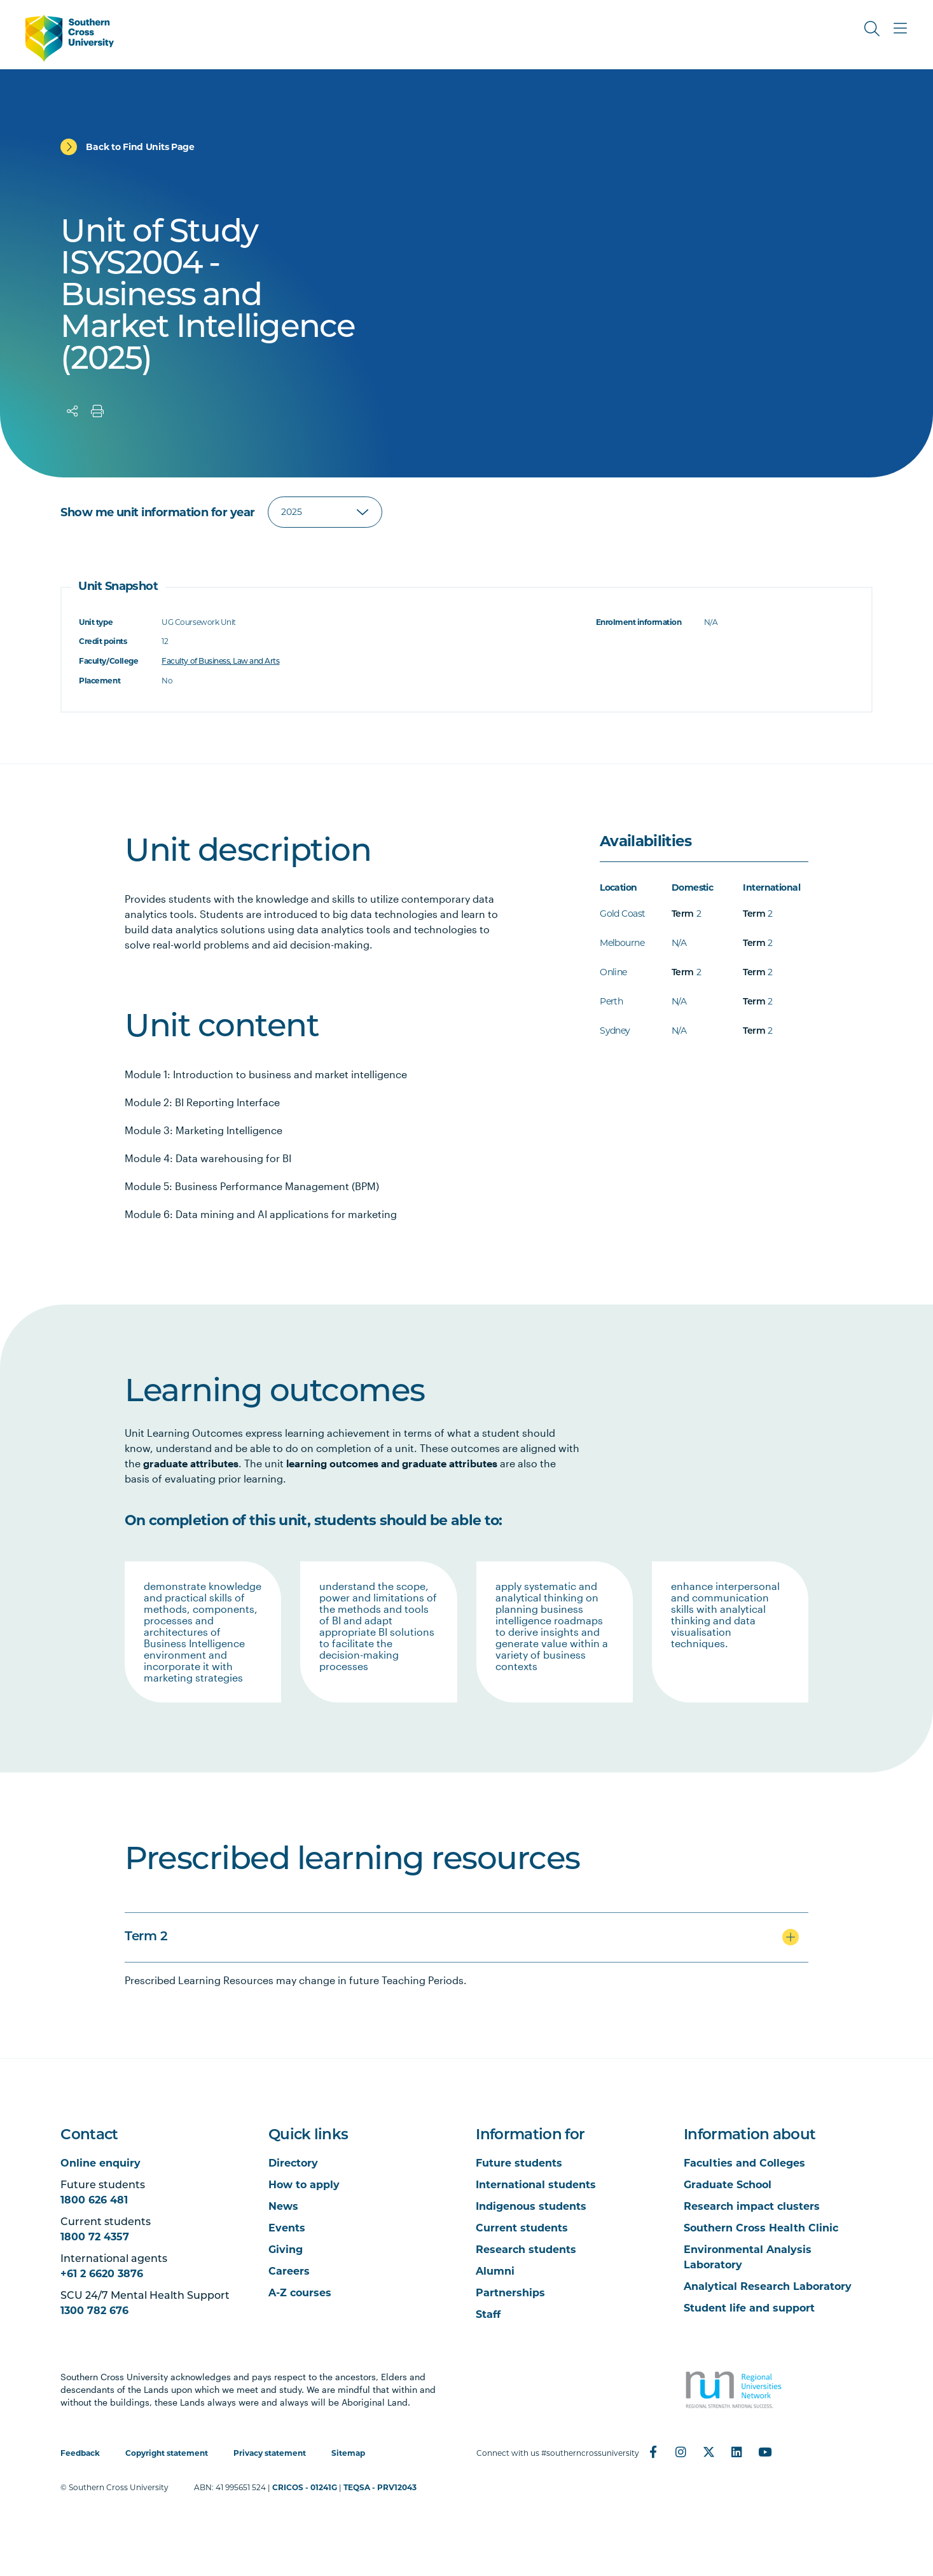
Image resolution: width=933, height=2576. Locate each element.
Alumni (495, 2271)
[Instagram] (681, 2452)
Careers (289, 2271)
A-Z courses (299, 2293)
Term (683, 914)
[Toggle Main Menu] (900, 29)
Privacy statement (269, 2453)
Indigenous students (531, 2206)
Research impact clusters (752, 2206)
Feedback (80, 2453)
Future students (519, 2163)
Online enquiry (100, 2163)
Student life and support (749, 2308)
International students (536, 2185)
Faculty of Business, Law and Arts (220, 661)
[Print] (97, 411)
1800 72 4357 (94, 2237)
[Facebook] (653, 2452)
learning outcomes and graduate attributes (391, 1463)
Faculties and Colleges (744, 2163)
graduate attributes (190, 1463)
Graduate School (727, 2185)
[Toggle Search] (872, 29)
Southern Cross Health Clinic (761, 2228)
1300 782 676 (94, 2311)
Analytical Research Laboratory (768, 2286)
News (283, 2206)
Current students (522, 2228)
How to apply (304, 2185)
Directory (293, 2163)
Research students (526, 2250)
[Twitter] (709, 2452)
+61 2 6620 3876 (101, 2274)
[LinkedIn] (737, 2452)
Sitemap (348, 2453)
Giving (285, 2250)
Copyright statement (166, 2453)
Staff (488, 2314)
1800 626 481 (94, 2200)
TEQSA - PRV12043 (380, 2487)
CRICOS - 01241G (304, 2487)
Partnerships (510, 2293)
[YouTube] (765, 2452)
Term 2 (146, 1937)
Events (286, 2228)
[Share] (72, 411)
